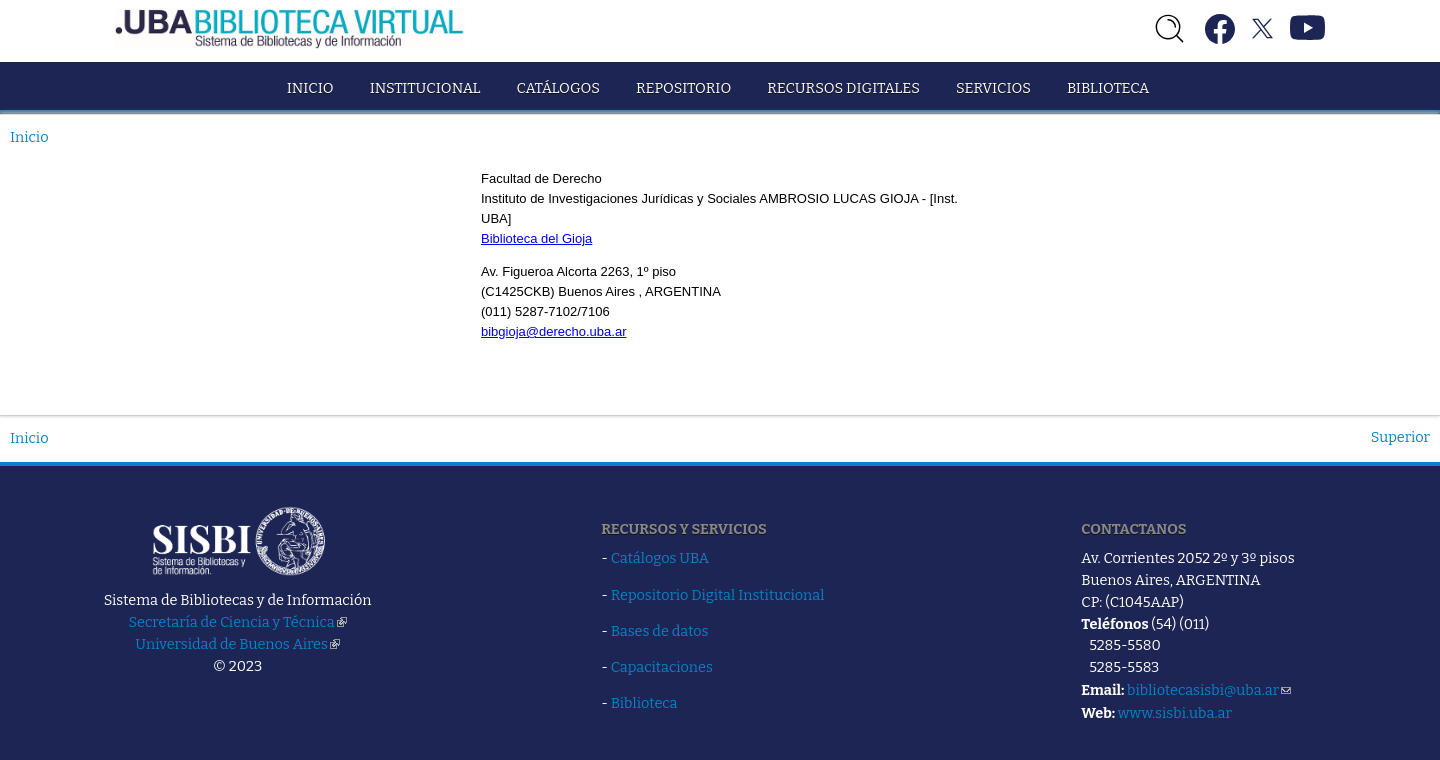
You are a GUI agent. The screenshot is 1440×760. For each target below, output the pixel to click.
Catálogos (558, 88)
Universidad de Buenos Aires (237, 644)
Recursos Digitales (843, 88)
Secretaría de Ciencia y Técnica (238, 622)
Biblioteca (1108, 88)
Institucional (425, 88)
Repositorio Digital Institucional (718, 595)
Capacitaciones (662, 667)
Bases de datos (660, 631)
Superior (1400, 437)
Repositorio (683, 88)
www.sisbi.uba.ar (1175, 713)
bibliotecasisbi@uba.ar (1209, 690)
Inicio (310, 88)
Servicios (993, 88)
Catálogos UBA (660, 558)
